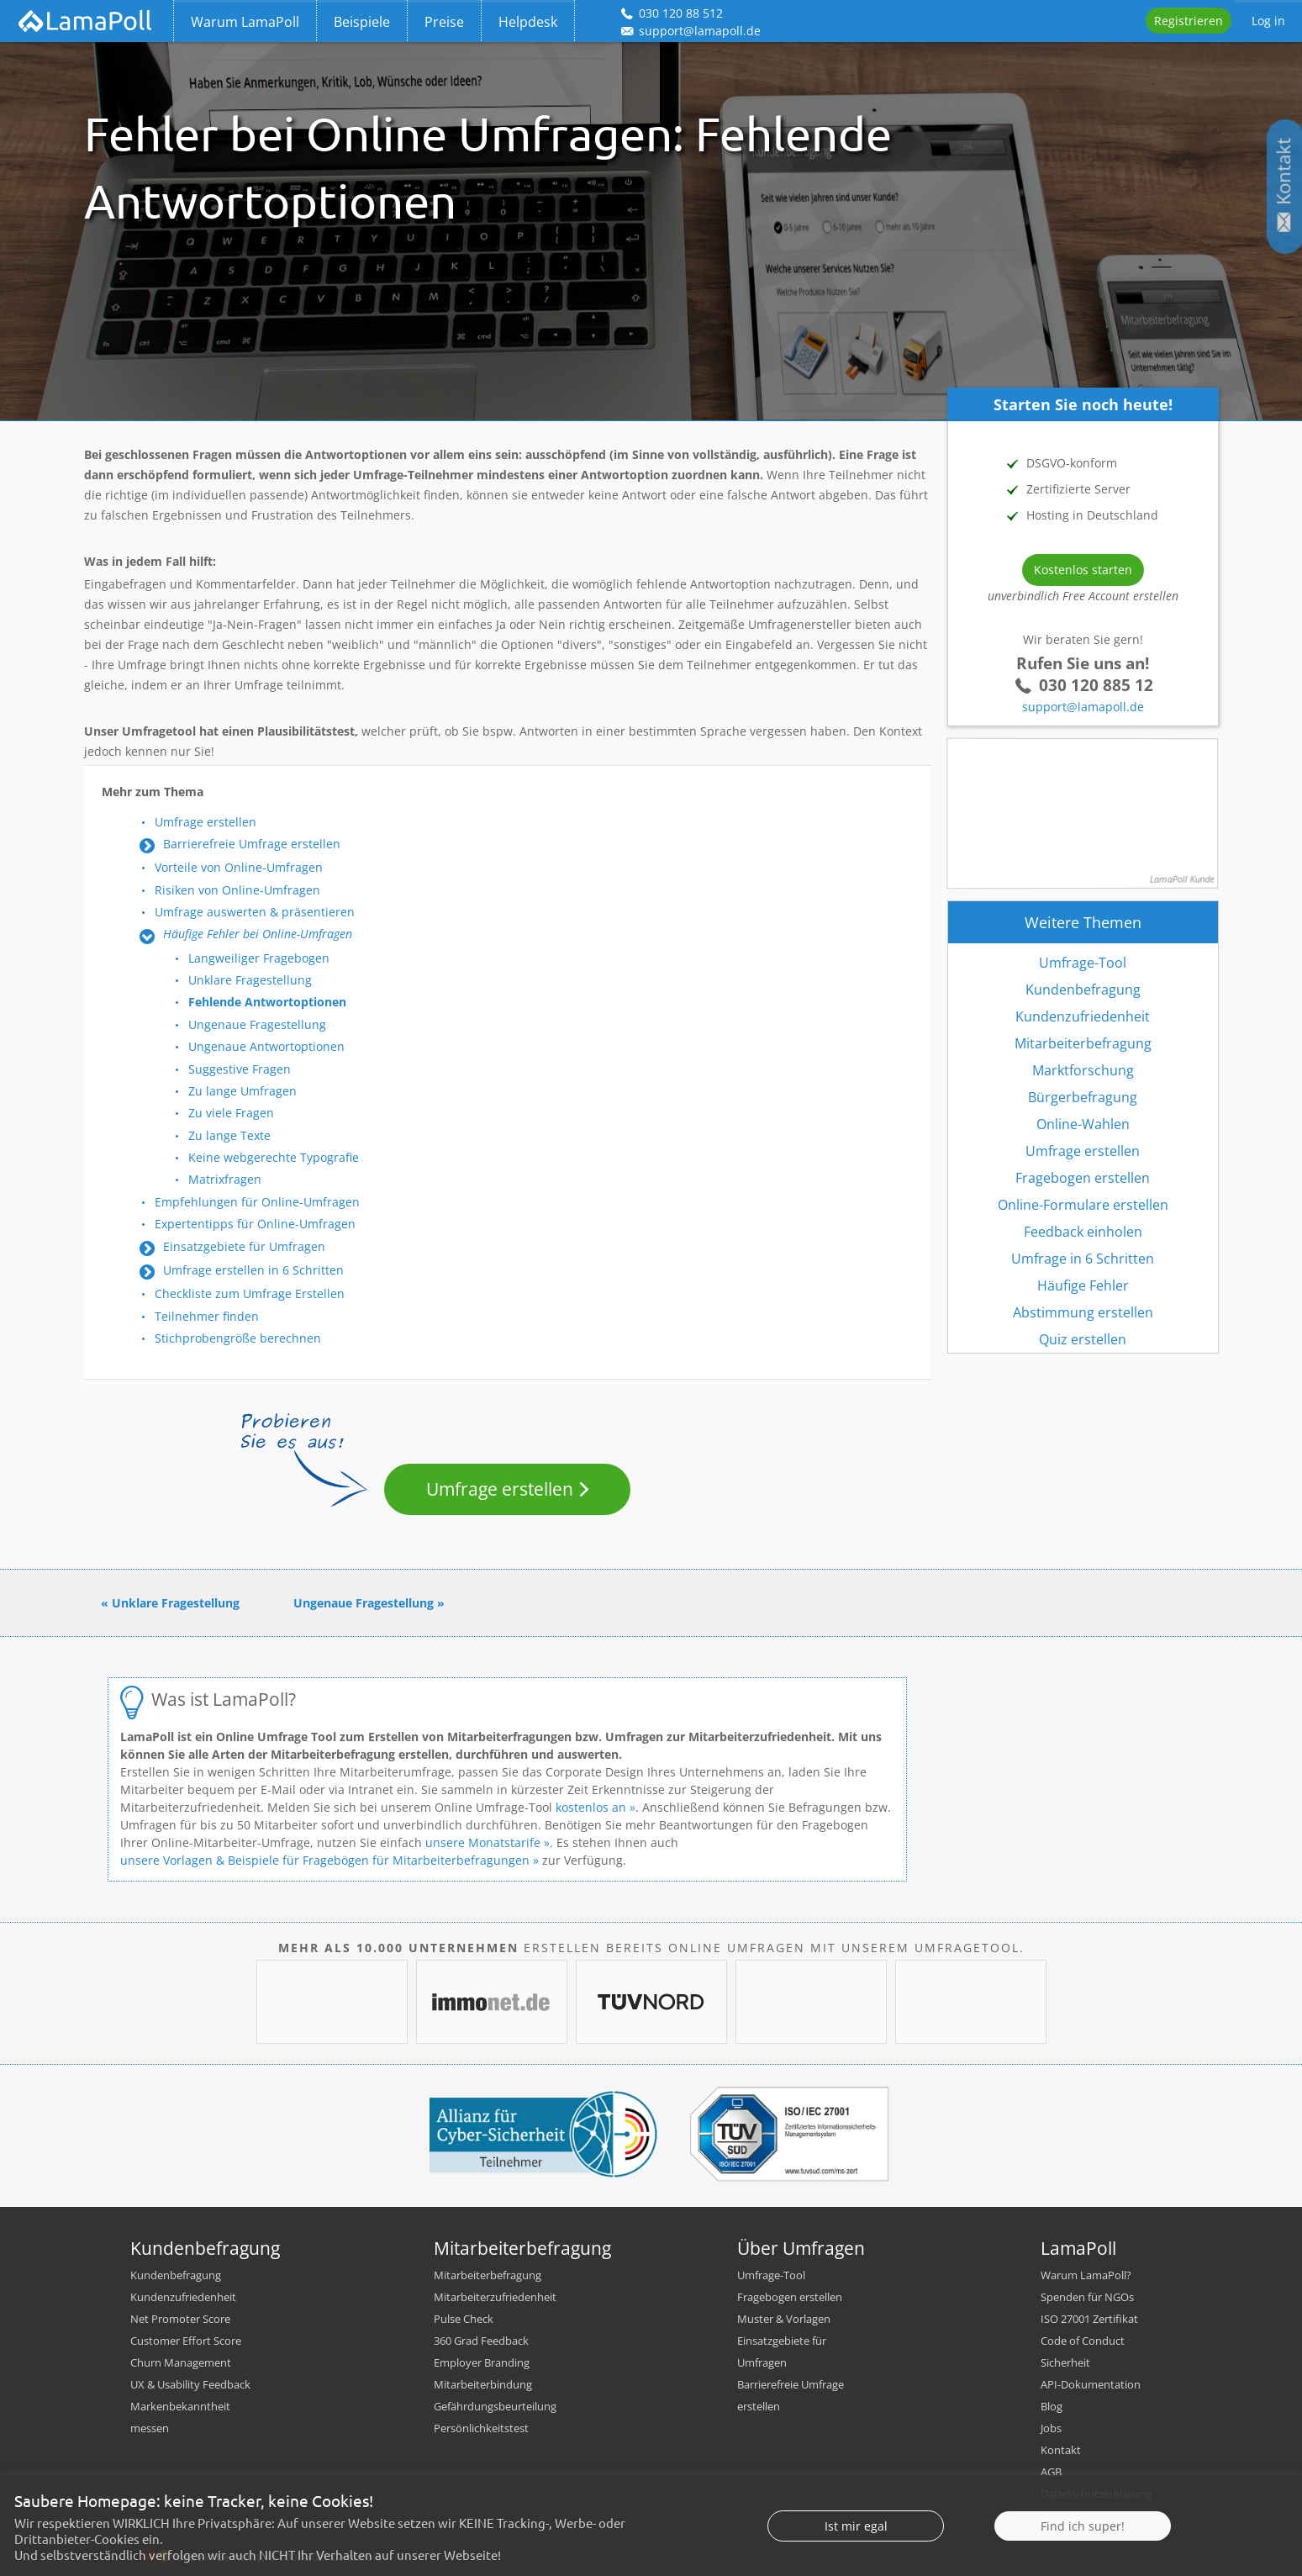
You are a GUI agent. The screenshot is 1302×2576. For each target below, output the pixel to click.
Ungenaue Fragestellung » (369, 1603)
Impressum (1069, 2515)
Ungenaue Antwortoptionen (266, 1046)
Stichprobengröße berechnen (238, 1338)
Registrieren (1188, 21)
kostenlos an (591, 1807)
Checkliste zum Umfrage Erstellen (250, 1293)
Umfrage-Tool (1082, 962)
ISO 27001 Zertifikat (1089, 2318)
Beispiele (362, 22)
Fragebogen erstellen (1082, 1178)
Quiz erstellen (1082, 1339)
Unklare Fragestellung (250, 980)
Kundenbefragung (1083, 989)
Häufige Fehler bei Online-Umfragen (257, 934)
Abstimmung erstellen (1083, 1312)
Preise (444, 22)
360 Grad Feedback (481, 2340)
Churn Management (180, 2362)
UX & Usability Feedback (190, 2384)
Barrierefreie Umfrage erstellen (251, 844)
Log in (1268, 21)
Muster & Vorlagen (783, 2318)
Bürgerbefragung (1082, 1097)
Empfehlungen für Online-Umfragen (257, 1202)
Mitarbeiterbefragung (1083, 1043)
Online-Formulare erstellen (1083, 1205)
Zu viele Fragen (231, 1113)
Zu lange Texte (229, 1135)
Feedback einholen (1083, 1231)
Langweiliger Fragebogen (258, 958)
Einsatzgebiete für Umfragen (244, 1246)
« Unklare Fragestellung (170, 1603)
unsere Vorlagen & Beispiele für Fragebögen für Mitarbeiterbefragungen (325, 1860)
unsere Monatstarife (482, 1842)
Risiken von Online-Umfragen (237, 890)
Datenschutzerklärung (1096, 2493)
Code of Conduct (1083, 2340)
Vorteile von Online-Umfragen (239, 867)
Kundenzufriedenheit (1082, 1016)
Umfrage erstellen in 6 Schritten (253, 1270)
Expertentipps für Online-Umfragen (255, 1224)
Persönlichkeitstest (481, 2428)
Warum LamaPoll (245, 22)
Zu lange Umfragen (242, 1091)
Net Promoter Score (180, 2318)
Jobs (1051, 2428)
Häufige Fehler (1083, 1285)
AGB (1051, 2471)
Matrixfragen (224, 1179)
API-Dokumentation (1091, 2384)
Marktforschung (1083, 1070)
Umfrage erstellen (205, 822)
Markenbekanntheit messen (180, 2417)
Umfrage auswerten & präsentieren (255, 912)
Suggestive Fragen (239, 1069)
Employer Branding (482, 2362)
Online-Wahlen (1083, 1124)
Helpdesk (527, 22)
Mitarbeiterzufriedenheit (495, 2296)
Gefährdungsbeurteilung (495, 2406)
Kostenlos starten (1083, 570)
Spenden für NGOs (1087, 2296)
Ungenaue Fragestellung (257, 1024)
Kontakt (1061, 2449)
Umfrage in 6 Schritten (1082, 1258)
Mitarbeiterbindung (483, 2384)
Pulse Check (463, 2318)
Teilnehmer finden (207, 1316)
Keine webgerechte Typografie (273, 1157)
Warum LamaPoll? (1086, 2275)
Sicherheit (1065, 2362)
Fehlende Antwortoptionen (267, 1002)
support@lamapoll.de (1083, 707)
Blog (1051, 2406)
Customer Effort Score (185, 2340)
